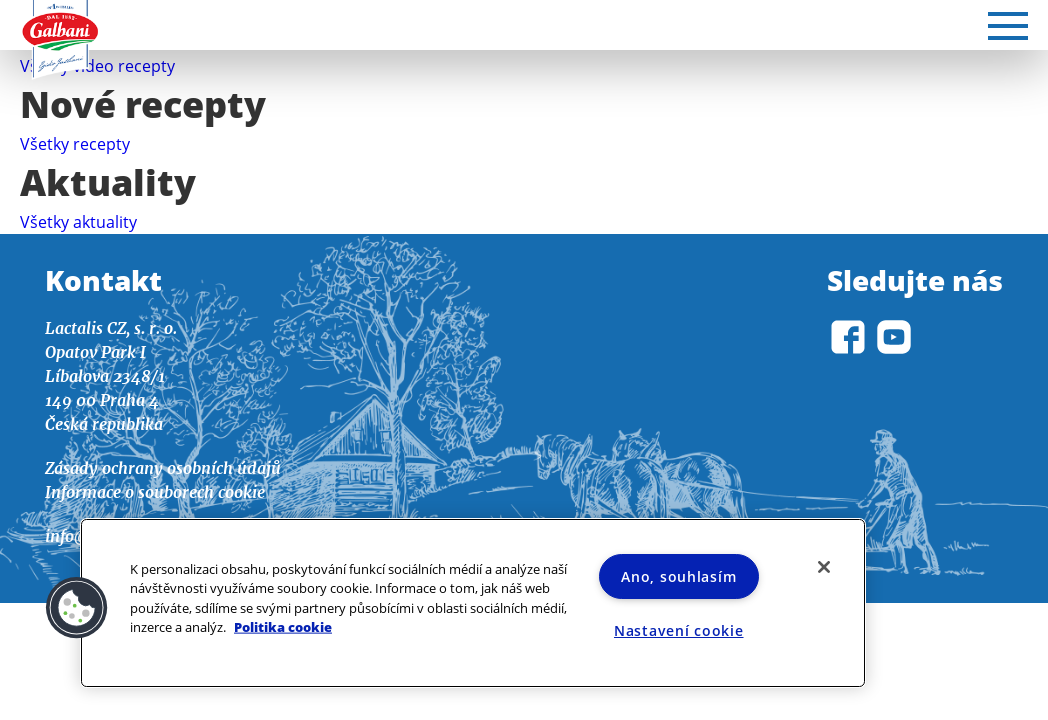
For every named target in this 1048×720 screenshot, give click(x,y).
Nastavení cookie (679, 630)
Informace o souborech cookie (155, 492)
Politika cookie (283, 626)
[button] (77, 608)
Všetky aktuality (78, 222)
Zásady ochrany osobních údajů (163, 468)
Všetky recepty (75, 144)
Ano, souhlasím (678, 576)
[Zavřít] (824, 567)
